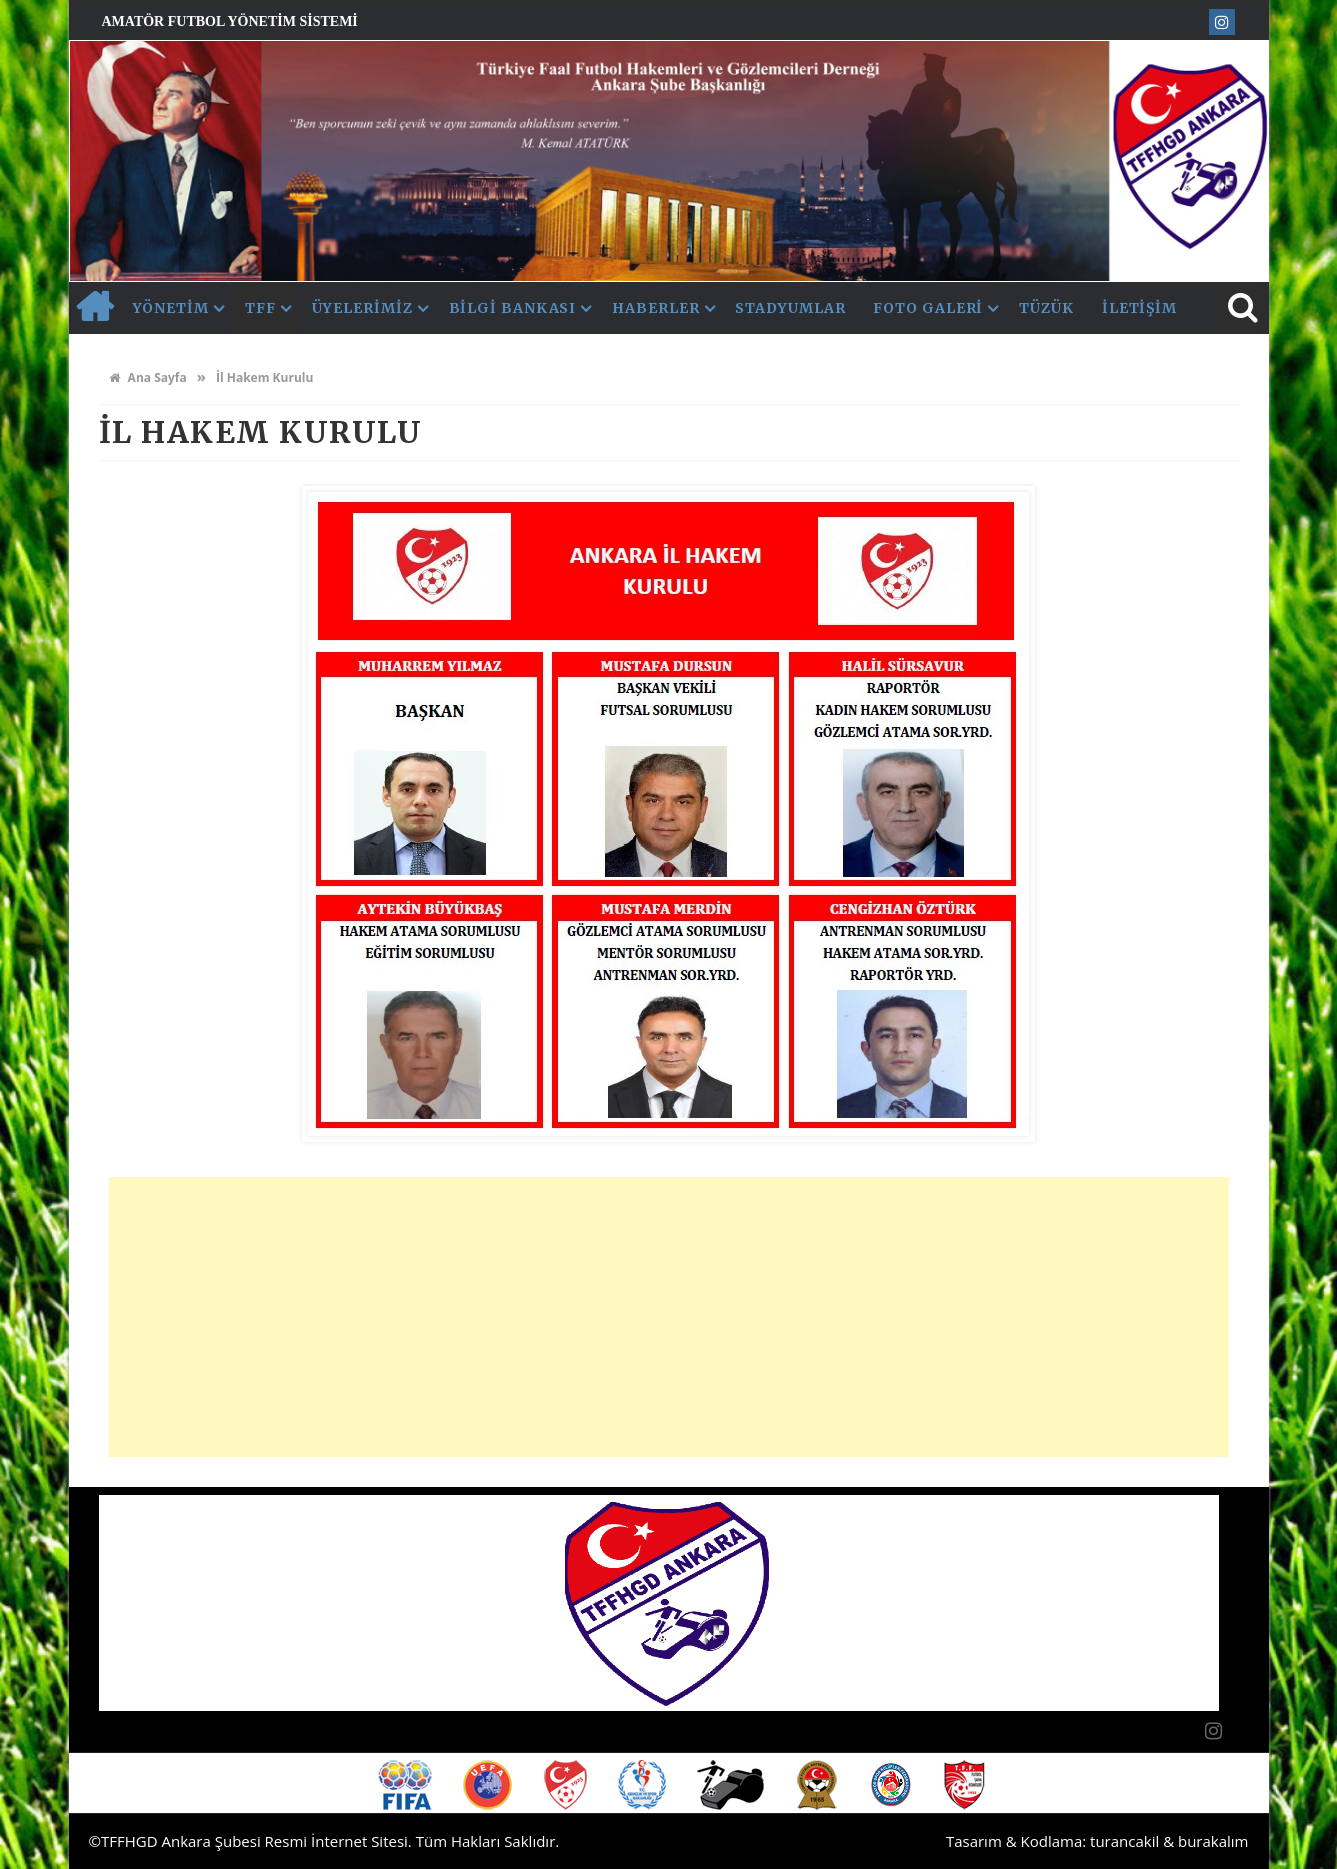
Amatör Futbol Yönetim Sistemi (230, 21)
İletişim (1139, 308)
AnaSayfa (94, 308)
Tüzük (1046, 308)
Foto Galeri (928, 308)
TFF (260, 308)
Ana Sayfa (148, 377)
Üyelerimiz (362, 308)
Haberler (655, 308)
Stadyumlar (790, 308)
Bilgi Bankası (513, 308)
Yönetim (171, 308)
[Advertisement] (669, 1317)
